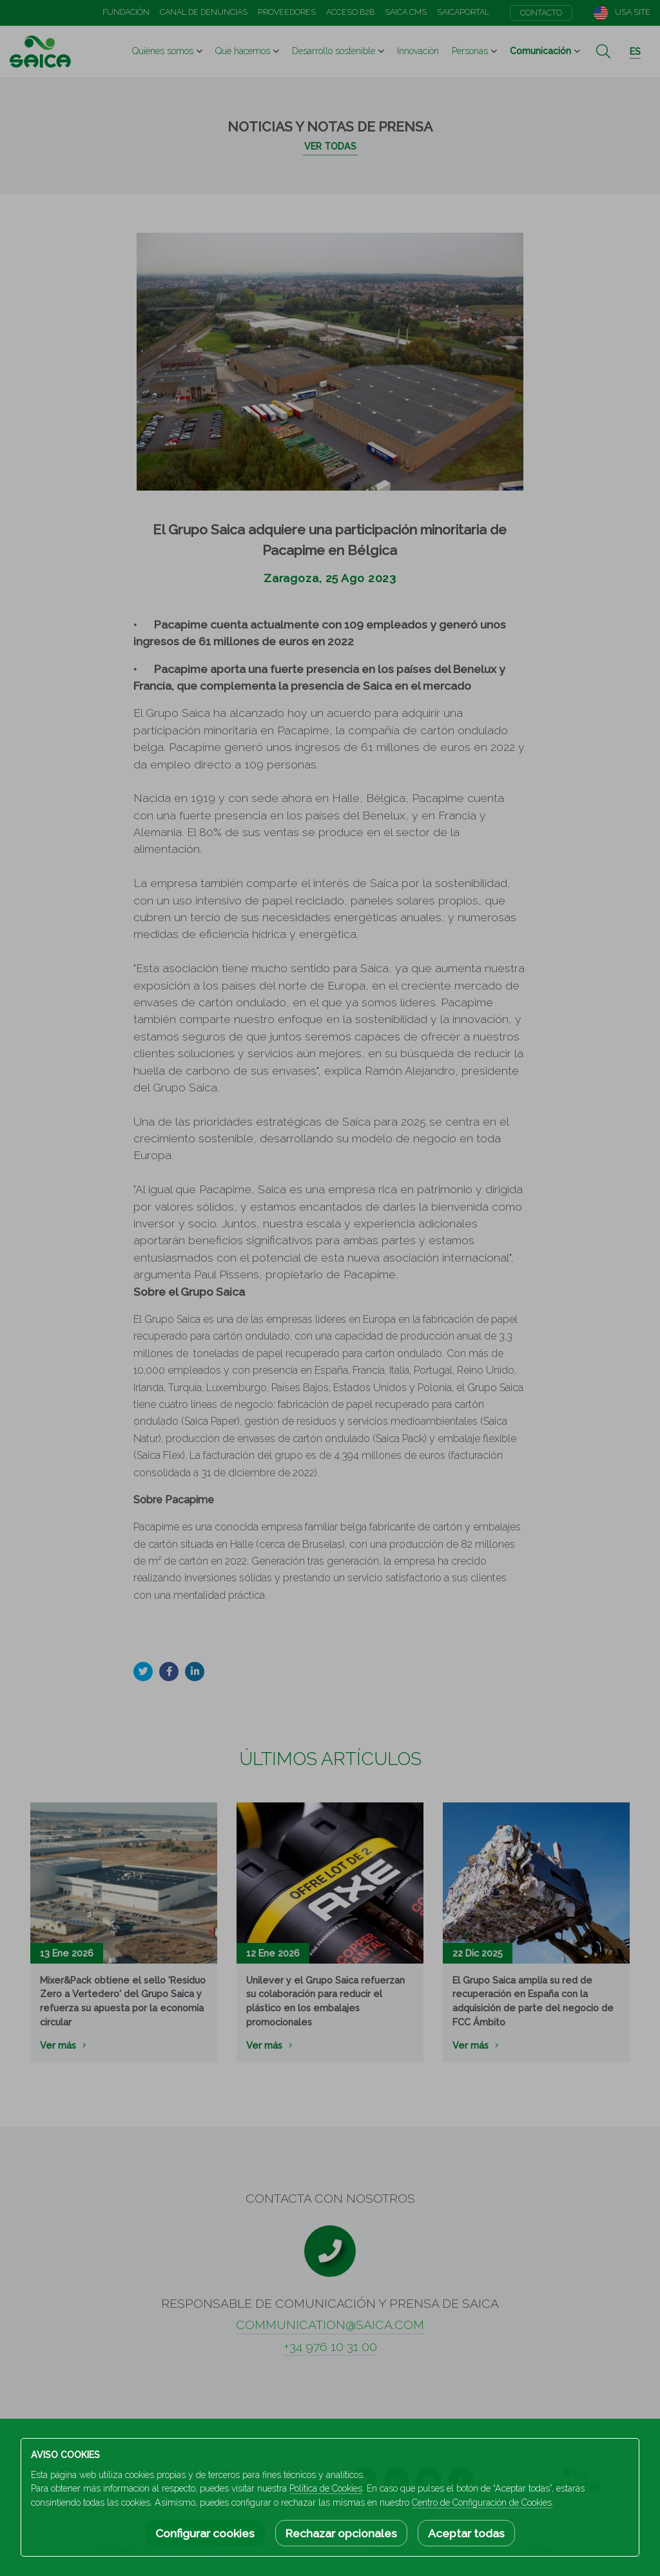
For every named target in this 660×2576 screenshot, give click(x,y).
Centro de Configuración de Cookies (482, 2502)
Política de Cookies (325, 2488)
